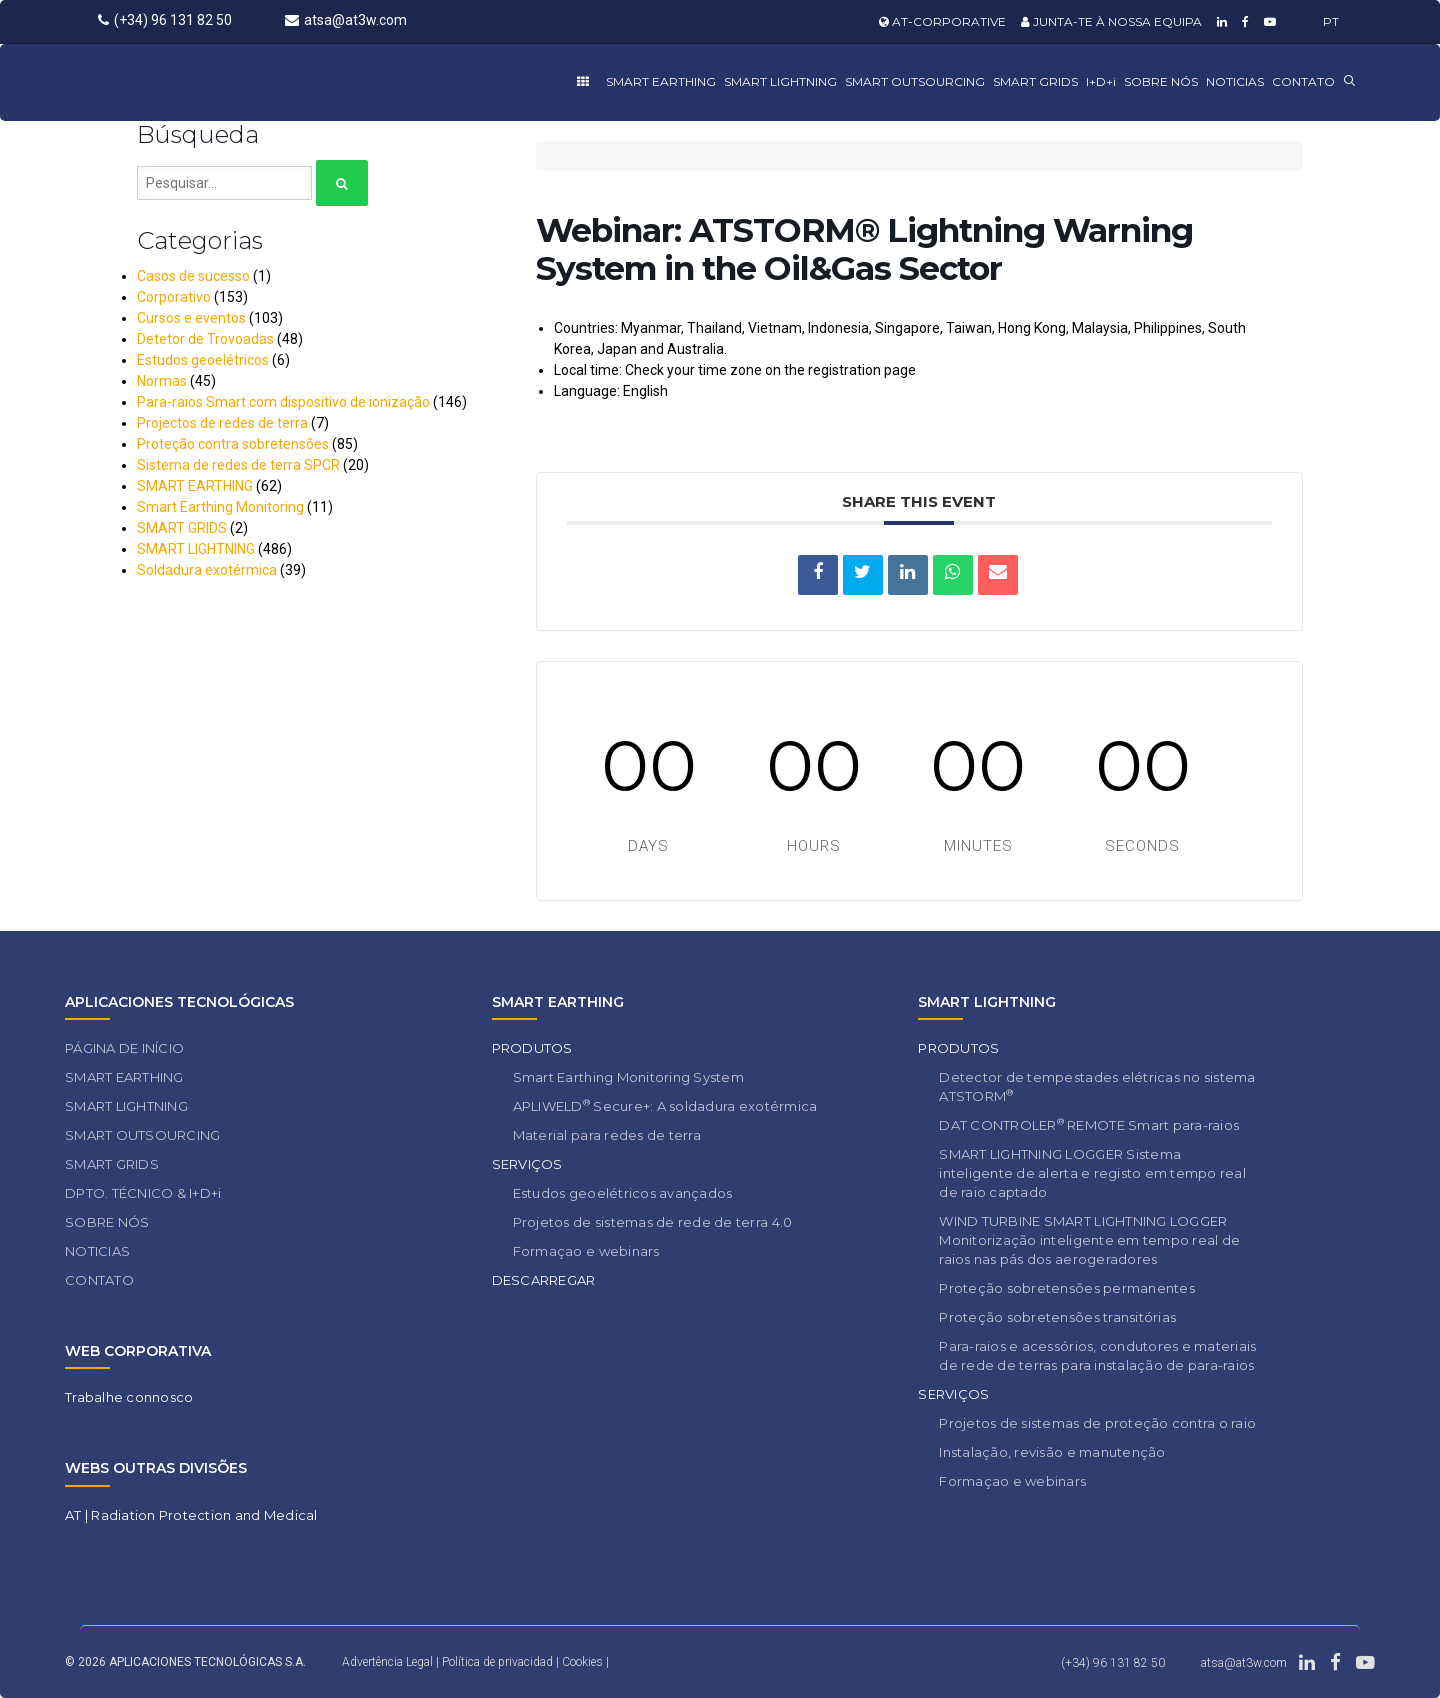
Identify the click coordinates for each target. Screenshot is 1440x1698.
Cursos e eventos (191, 318)
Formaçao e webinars (586, 1251)
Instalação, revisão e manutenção (1052, 1452)
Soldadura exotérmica (207, 570)
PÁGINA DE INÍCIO (124, 1048)
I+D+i (1101, 81)
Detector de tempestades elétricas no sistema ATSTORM (1097, 1086)
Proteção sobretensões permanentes (1067, 1288)
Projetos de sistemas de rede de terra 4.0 (653, 1222)
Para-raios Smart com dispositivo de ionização (283, 402)
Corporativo (174, 297)
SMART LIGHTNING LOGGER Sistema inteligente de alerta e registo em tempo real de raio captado (1092, 1173)
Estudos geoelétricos (203, 360)
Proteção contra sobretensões (233, 444)
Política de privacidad (499, 1662)
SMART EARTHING (661, 81)
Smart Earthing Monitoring (220, 507)
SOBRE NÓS (1161, 81)
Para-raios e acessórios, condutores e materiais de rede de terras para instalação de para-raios (1097, 1355)
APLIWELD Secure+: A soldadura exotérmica (665, 1105)
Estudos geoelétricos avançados (623, 1193)
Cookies (582, 1662)
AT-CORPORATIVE (942, 21)
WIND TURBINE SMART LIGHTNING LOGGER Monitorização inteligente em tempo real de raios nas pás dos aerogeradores (1089, 1240)
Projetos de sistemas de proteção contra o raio (1097, 1423)
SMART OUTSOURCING (915, 81)
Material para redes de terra (607, 1135)
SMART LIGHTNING (780, 81)
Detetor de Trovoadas (205, 339)
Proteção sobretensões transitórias (1057, 1317)
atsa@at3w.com (346, 20)
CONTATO (1303, 81)
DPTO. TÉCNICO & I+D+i (143, 1193)
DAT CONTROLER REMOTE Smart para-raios (1089, 1124)
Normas (162, 381)
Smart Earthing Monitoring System (628, 1077)
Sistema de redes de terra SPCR (238, 465)
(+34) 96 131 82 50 (165, 20)
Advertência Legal (387, 1662)
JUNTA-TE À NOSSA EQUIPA (1111, 21)
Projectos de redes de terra (222, 423)
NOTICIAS (1235, 81)
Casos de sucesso (193, 276)
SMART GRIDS (1035, 81)
